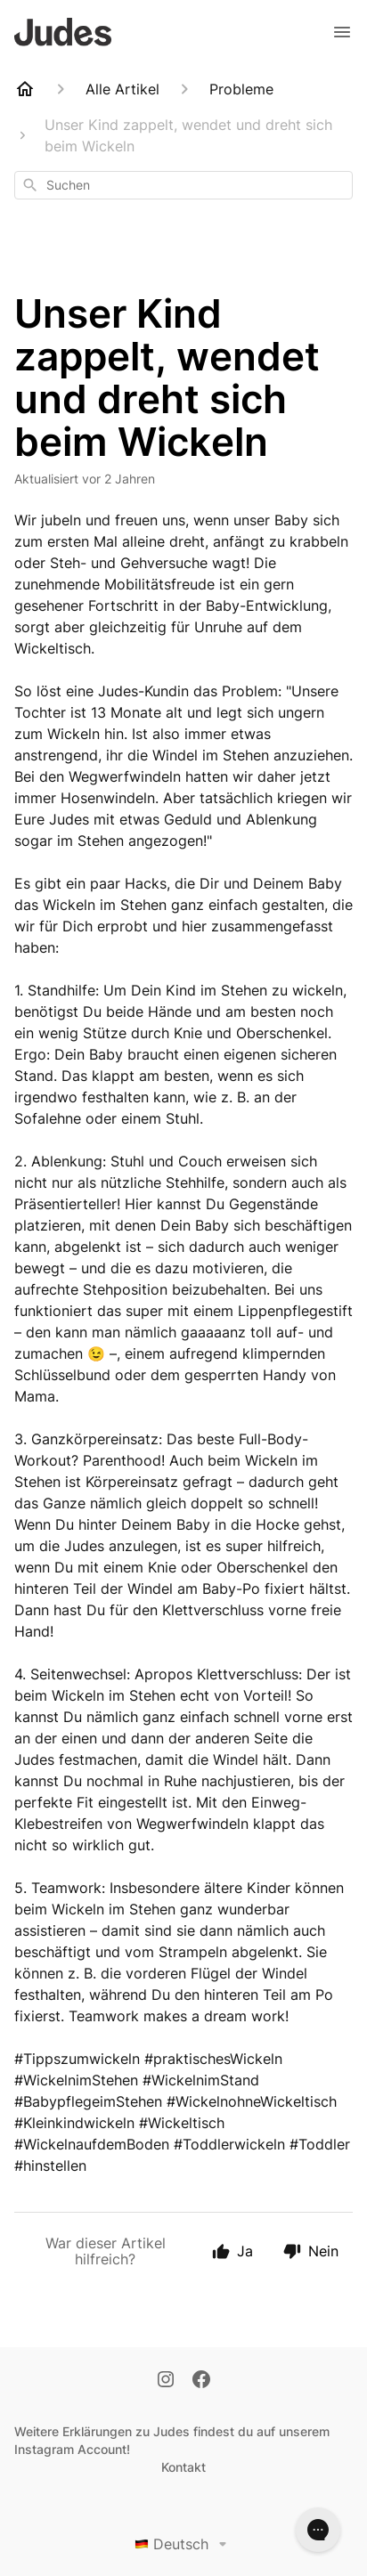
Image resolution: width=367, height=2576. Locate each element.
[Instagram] (165, 2381)
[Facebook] (201, 2381)
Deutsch (184, 2544)
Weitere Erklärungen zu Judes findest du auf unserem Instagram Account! (172, 2440)
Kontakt (183, 2466)
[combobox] (183, 185)
